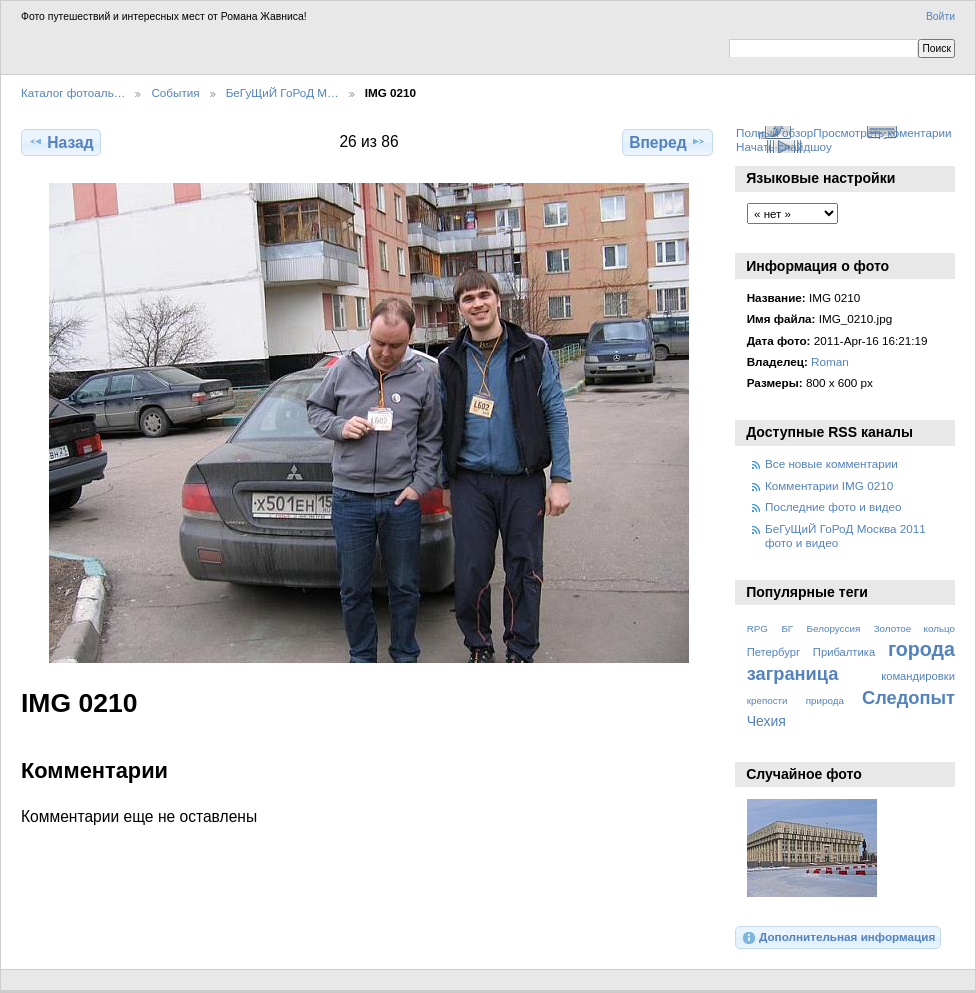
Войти (940, 16)
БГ (787, 628)
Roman (830, 361)
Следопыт (908, 697)
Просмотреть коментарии (882, 132)
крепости (767, 700)
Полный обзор (774, 132)
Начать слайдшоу (784, 146)
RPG (757, 628)
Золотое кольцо (914, 628)
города (921, 649)
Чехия (766, 721)
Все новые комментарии (831, 463)
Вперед (667, 142)
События (175, 92)
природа (825, 700)
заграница (793, 673)
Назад (60, 142)
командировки (918, 676)
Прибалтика (844, 652)
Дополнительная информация (838, 938)
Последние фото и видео (833, 506)
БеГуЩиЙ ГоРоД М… (282, 92)
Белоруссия (834, 628)
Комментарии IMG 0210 (829, 485)
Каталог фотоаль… (73, 92)
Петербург (773, 652)
